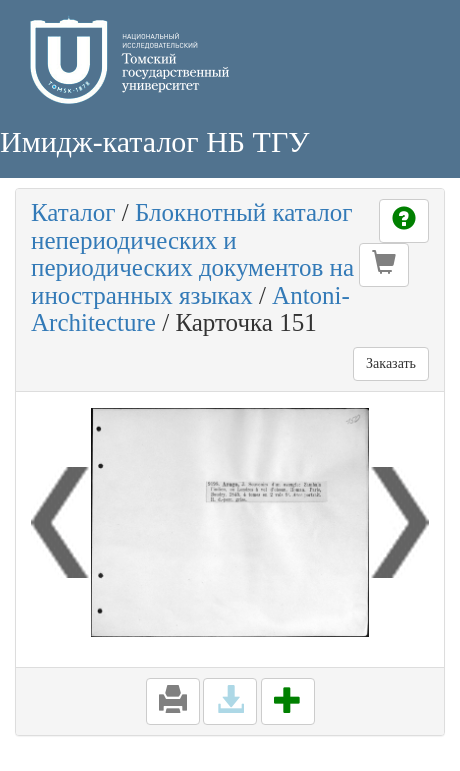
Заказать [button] (391, 363)
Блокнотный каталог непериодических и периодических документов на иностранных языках (192, 254)
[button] (384, 265)
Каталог (73, 212)
